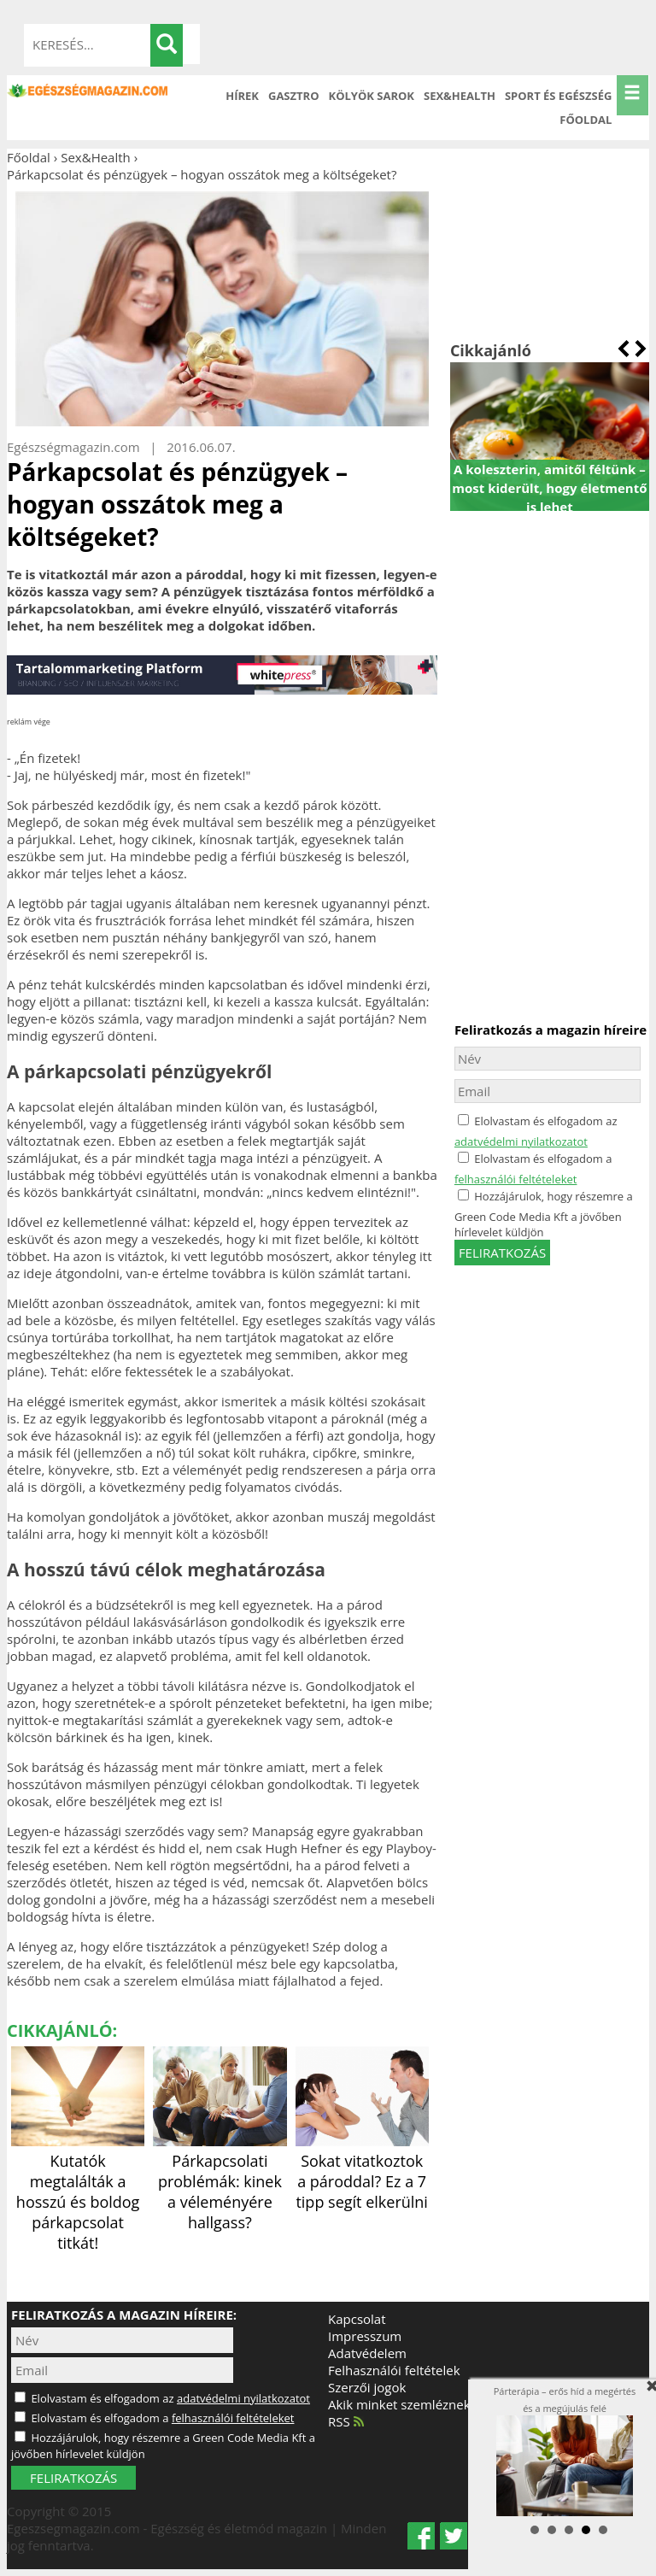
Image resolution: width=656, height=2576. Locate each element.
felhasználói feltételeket (515, 1179)
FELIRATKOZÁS (73, 2477)
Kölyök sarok (371, 95)
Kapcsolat (357, 2318)
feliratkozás (502, 1252)
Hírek (242, 95)
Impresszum (364, 2335)
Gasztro (293, 95)
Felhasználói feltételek (394, 2370)
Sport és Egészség (558, 95)
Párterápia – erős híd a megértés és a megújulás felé (565, 2451)
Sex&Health (459, 95)
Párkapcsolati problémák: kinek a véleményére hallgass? (219, 2181)
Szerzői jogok (367, 2387)
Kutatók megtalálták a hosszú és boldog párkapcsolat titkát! (77, 2191)
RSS (346, 2421)
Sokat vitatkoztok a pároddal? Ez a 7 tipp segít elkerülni (362, 2171)
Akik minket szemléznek (399, 2404)
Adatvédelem (367, 2353)
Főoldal (585, 119)
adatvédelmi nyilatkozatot (521, 1141)
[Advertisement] (549, 252)
